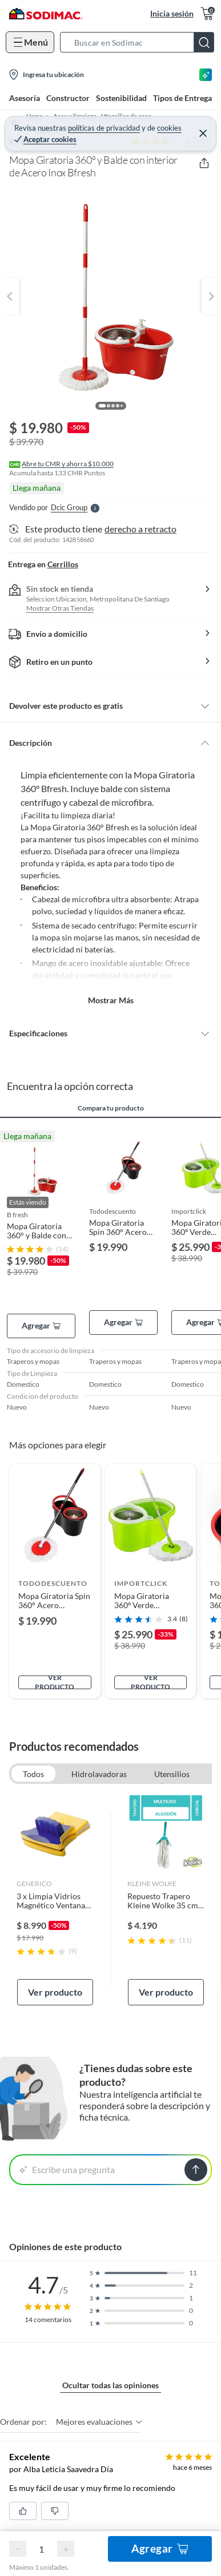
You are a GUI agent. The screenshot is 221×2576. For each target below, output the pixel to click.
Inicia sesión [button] (172, 13)
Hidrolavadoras (99, 1774)
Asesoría (24, 98)
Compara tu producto (111, 1108)
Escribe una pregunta (67, 2169)
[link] (55, 1899)
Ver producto (54, 1682)
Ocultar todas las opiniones (110, 2385)
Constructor (68, 98)
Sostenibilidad (121, 98)
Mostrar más (111, 1000)
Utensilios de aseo (172, 1775)
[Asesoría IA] (205, 74)
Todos (33, 1774)
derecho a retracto (140, 528)
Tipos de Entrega (182, 98)
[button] (140, 42)
